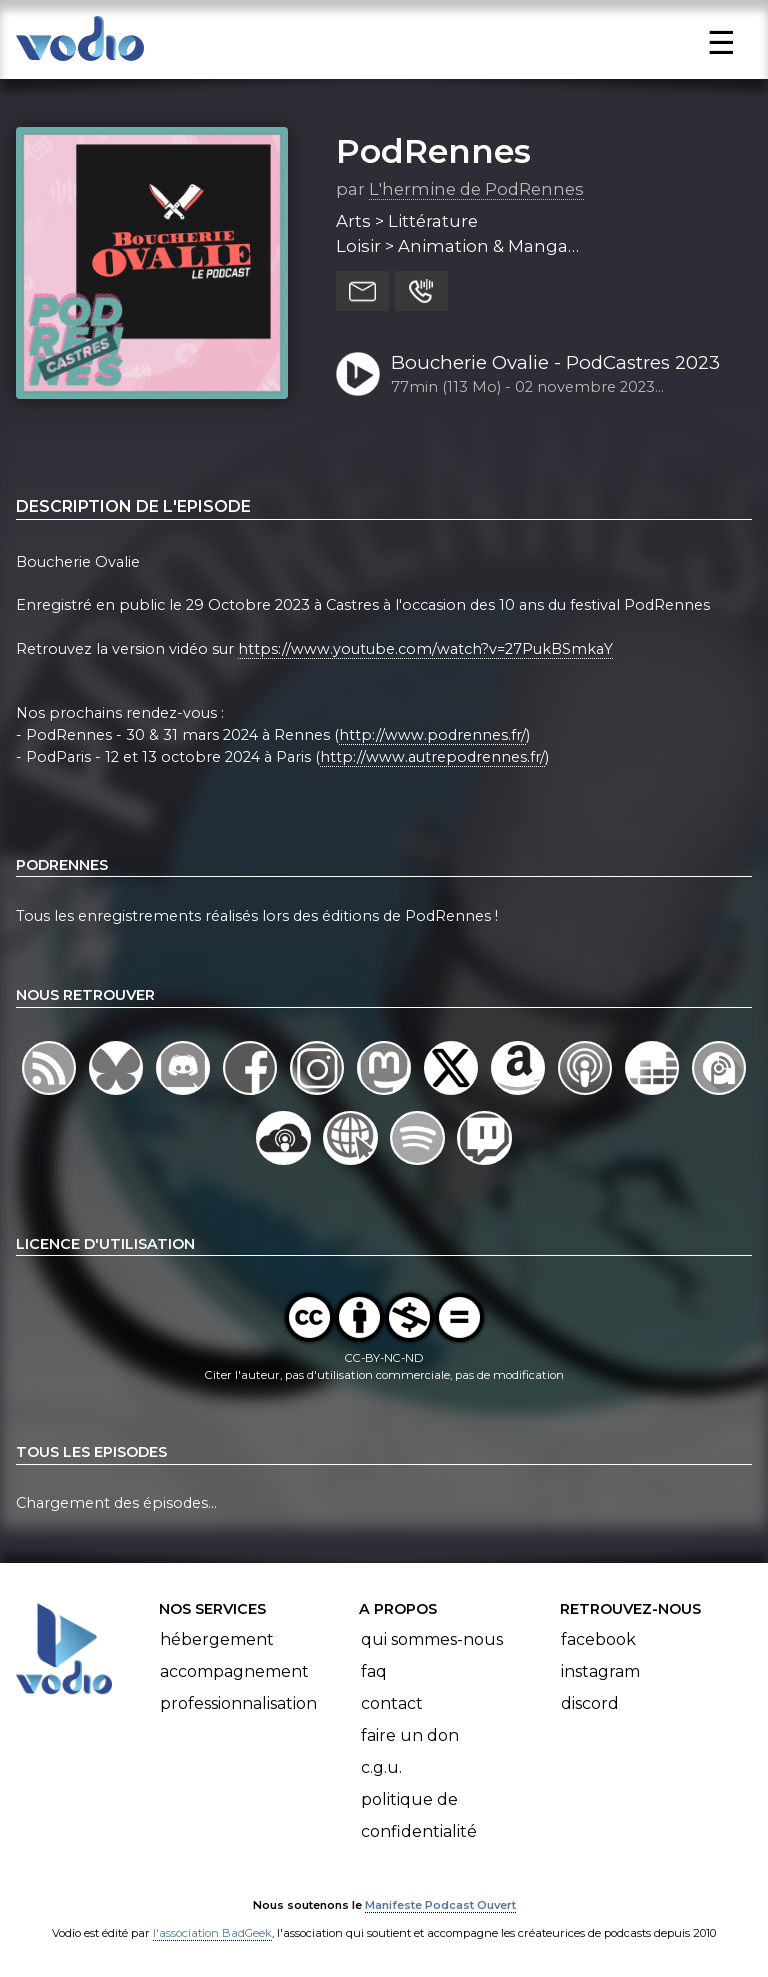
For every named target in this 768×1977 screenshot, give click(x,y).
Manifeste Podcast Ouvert (440, 1905)
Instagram (600, 1671)
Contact (392, 1703)
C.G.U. (381, 1767)
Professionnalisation (238, 1703)
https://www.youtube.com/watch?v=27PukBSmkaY (425, 649)
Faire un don (410, 1735)
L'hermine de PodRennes (476, 189)
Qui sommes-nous (432, 1639)
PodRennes (433, 151)
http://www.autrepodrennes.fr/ (432, 757)
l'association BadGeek (212, 1933)
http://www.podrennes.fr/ (432, 735)
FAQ (374, 1671)
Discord (590, 1703)
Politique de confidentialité (419, 1815)
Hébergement (217, 1639)
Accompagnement (234, 1671)
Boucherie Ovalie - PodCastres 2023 (555, 362)
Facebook (598, 1639)
